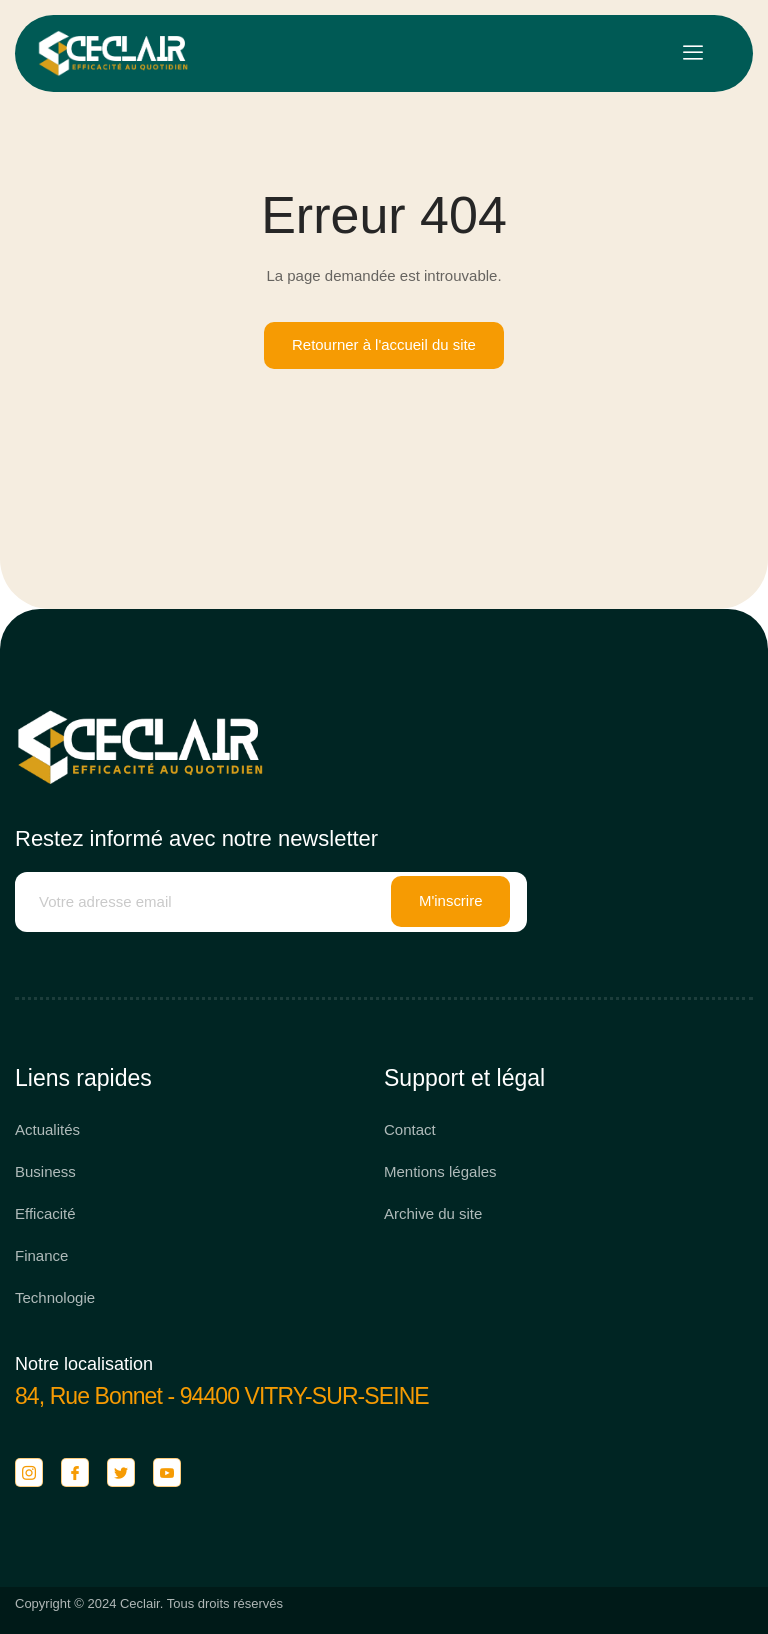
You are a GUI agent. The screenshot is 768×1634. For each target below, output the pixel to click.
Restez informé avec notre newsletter (196, 838)
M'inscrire (451, 902)
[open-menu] (693, 53)
